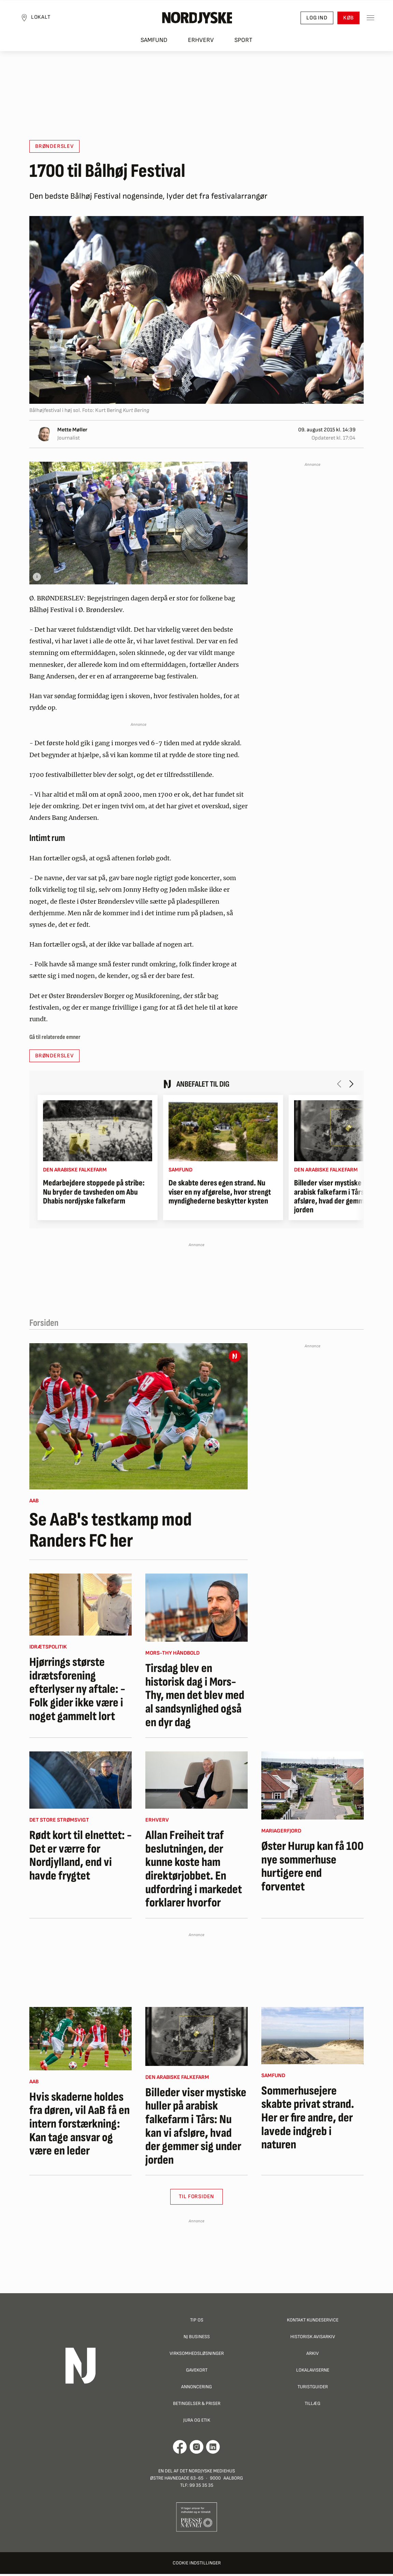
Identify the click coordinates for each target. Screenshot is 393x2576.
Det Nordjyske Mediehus (207, 2473)
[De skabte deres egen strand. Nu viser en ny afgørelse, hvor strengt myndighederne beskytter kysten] (223, 1132)
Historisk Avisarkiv (312, 2339)
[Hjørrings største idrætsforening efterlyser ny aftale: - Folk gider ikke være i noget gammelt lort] (80, 1607)
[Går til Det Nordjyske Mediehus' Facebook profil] (180, 2449)
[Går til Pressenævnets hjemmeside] (196, 2518)
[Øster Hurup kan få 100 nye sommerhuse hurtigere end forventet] (312, 1787)
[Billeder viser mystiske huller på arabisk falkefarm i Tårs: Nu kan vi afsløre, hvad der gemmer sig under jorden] (196, 2038)
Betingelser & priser (196, 2405)
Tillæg (312, 2405)
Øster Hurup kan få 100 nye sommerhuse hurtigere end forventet (312, 1869)
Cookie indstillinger (197, 2565)
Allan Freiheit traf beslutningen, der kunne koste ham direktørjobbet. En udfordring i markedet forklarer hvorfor (193, 1871)
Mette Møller (72, 432)
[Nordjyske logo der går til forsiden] (196, 21)
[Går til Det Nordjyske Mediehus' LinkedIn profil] (213, 2449)
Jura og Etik (196, 2422)
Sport (243, 44)
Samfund (154, 44)
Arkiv (312, 2355)
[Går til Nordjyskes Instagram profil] (196, 2449)
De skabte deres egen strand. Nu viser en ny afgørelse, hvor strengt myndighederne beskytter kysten (220, 1194)
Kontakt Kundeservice (312, 2322)
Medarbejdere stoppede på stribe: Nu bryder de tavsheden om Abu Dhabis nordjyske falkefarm (94, 1194)
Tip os (196, 2322)
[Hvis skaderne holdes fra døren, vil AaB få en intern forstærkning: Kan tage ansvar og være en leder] (80, 2040)
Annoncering (196, 2389)
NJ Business (197, 2339)
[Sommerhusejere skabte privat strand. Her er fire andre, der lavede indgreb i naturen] (312, 2037)
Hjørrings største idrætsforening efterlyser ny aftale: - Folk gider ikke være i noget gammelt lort (77, 1691)
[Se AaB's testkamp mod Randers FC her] (138, 1418)
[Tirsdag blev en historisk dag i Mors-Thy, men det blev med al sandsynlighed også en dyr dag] (196, 1610)
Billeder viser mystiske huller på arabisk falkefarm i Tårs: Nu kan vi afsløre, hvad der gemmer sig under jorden (195, 2128)
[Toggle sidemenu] (366, 21)
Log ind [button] (312, 20)
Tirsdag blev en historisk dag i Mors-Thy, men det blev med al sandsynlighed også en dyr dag (194, 1697)
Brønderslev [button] (54, 148)
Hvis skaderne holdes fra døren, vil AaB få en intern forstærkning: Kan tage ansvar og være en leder (79, 2126)
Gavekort (196, 2372)
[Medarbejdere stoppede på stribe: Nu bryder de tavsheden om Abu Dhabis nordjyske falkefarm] (97, 1132)
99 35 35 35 (201, 2487)
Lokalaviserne (312, 2372)
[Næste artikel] (351, 1086)
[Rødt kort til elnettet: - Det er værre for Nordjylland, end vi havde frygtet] (80, 1782)
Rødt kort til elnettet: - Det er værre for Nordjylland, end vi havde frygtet (80, 1858)
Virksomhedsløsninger (197, 2355)
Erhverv (201, 44)
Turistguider (312, 2389)
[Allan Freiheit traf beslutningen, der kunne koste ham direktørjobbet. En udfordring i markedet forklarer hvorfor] (196, 1782)
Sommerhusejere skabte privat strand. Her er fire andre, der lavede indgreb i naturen (307, 2120)
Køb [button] (343, 20)
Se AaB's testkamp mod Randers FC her (110, 1532)
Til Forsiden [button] (197, 2198)
